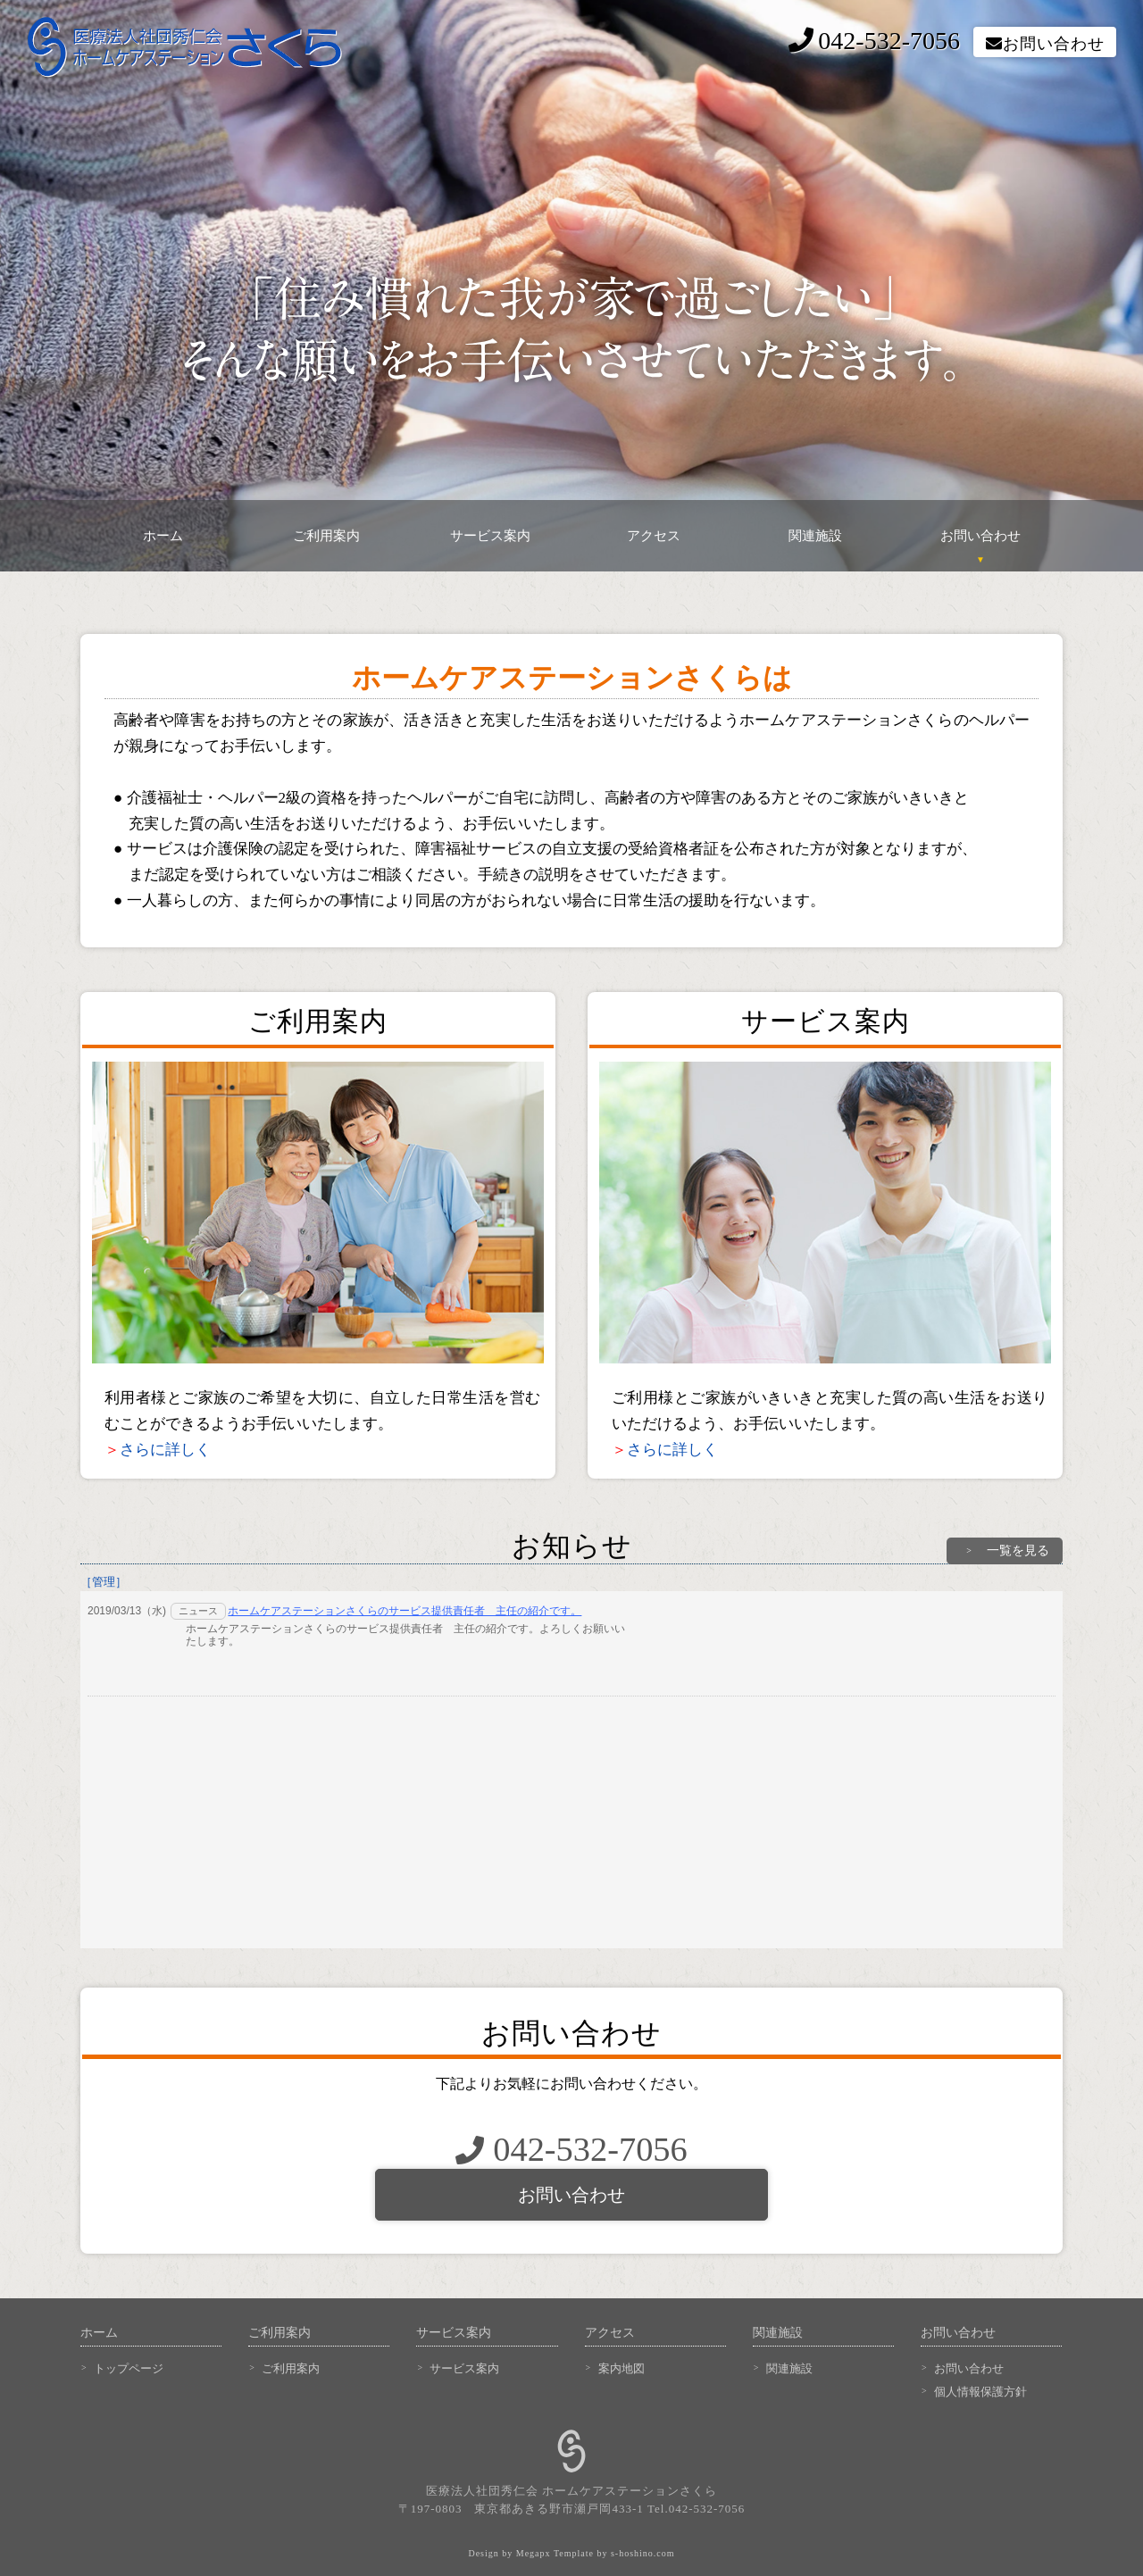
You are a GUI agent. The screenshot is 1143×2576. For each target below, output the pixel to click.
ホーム (163, 536)
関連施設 (817, 536)
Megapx (533, 2553)
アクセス (653, 536)
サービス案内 (490, 536)
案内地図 (621, 2368)
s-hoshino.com (643, 2553)
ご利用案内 (326, 536)
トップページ (128, 2368)
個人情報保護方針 (980, 2391)
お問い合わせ (1045, 44)
